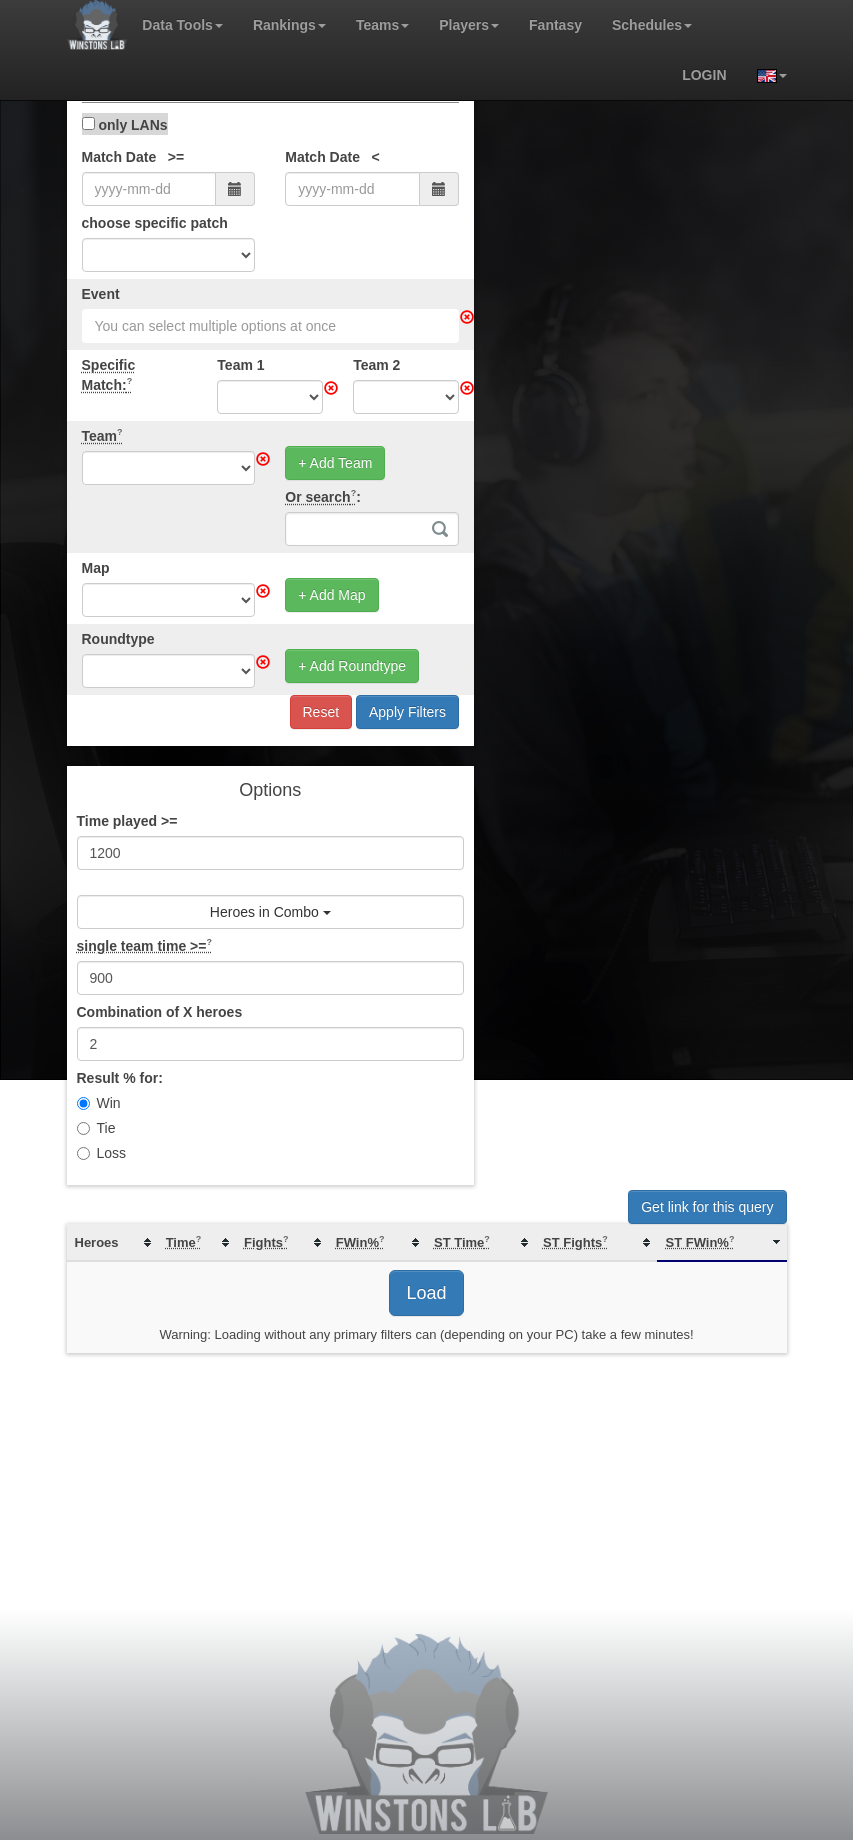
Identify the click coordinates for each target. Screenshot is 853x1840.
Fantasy (555, 25)
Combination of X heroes (160, 1012)
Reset (321, 712)
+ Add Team (335, 463)
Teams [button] (382, 25)
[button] (764, 75)
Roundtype (118, 639)
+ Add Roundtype (352, 666)
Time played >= (127, 821)
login (704, 75)
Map (96, 568)
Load (426, 1293)
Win (99, 1103)
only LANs (125, 125)
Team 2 (376, 365)
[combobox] (271, 326)
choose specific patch (155, 223)
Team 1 (240, 365)
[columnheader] (112, 1242)
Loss (102, 1153)
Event (101, 294)
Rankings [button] (289, 25)
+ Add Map (331, 595)
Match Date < (332, 157)
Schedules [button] (652, 25)
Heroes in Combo (270, 912)
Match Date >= (133, 157)
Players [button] (469, 25)
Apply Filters (407, 712)
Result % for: (120, 1078)
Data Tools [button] (182, 25)
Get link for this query (707, 1207)
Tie (96, 1128)
